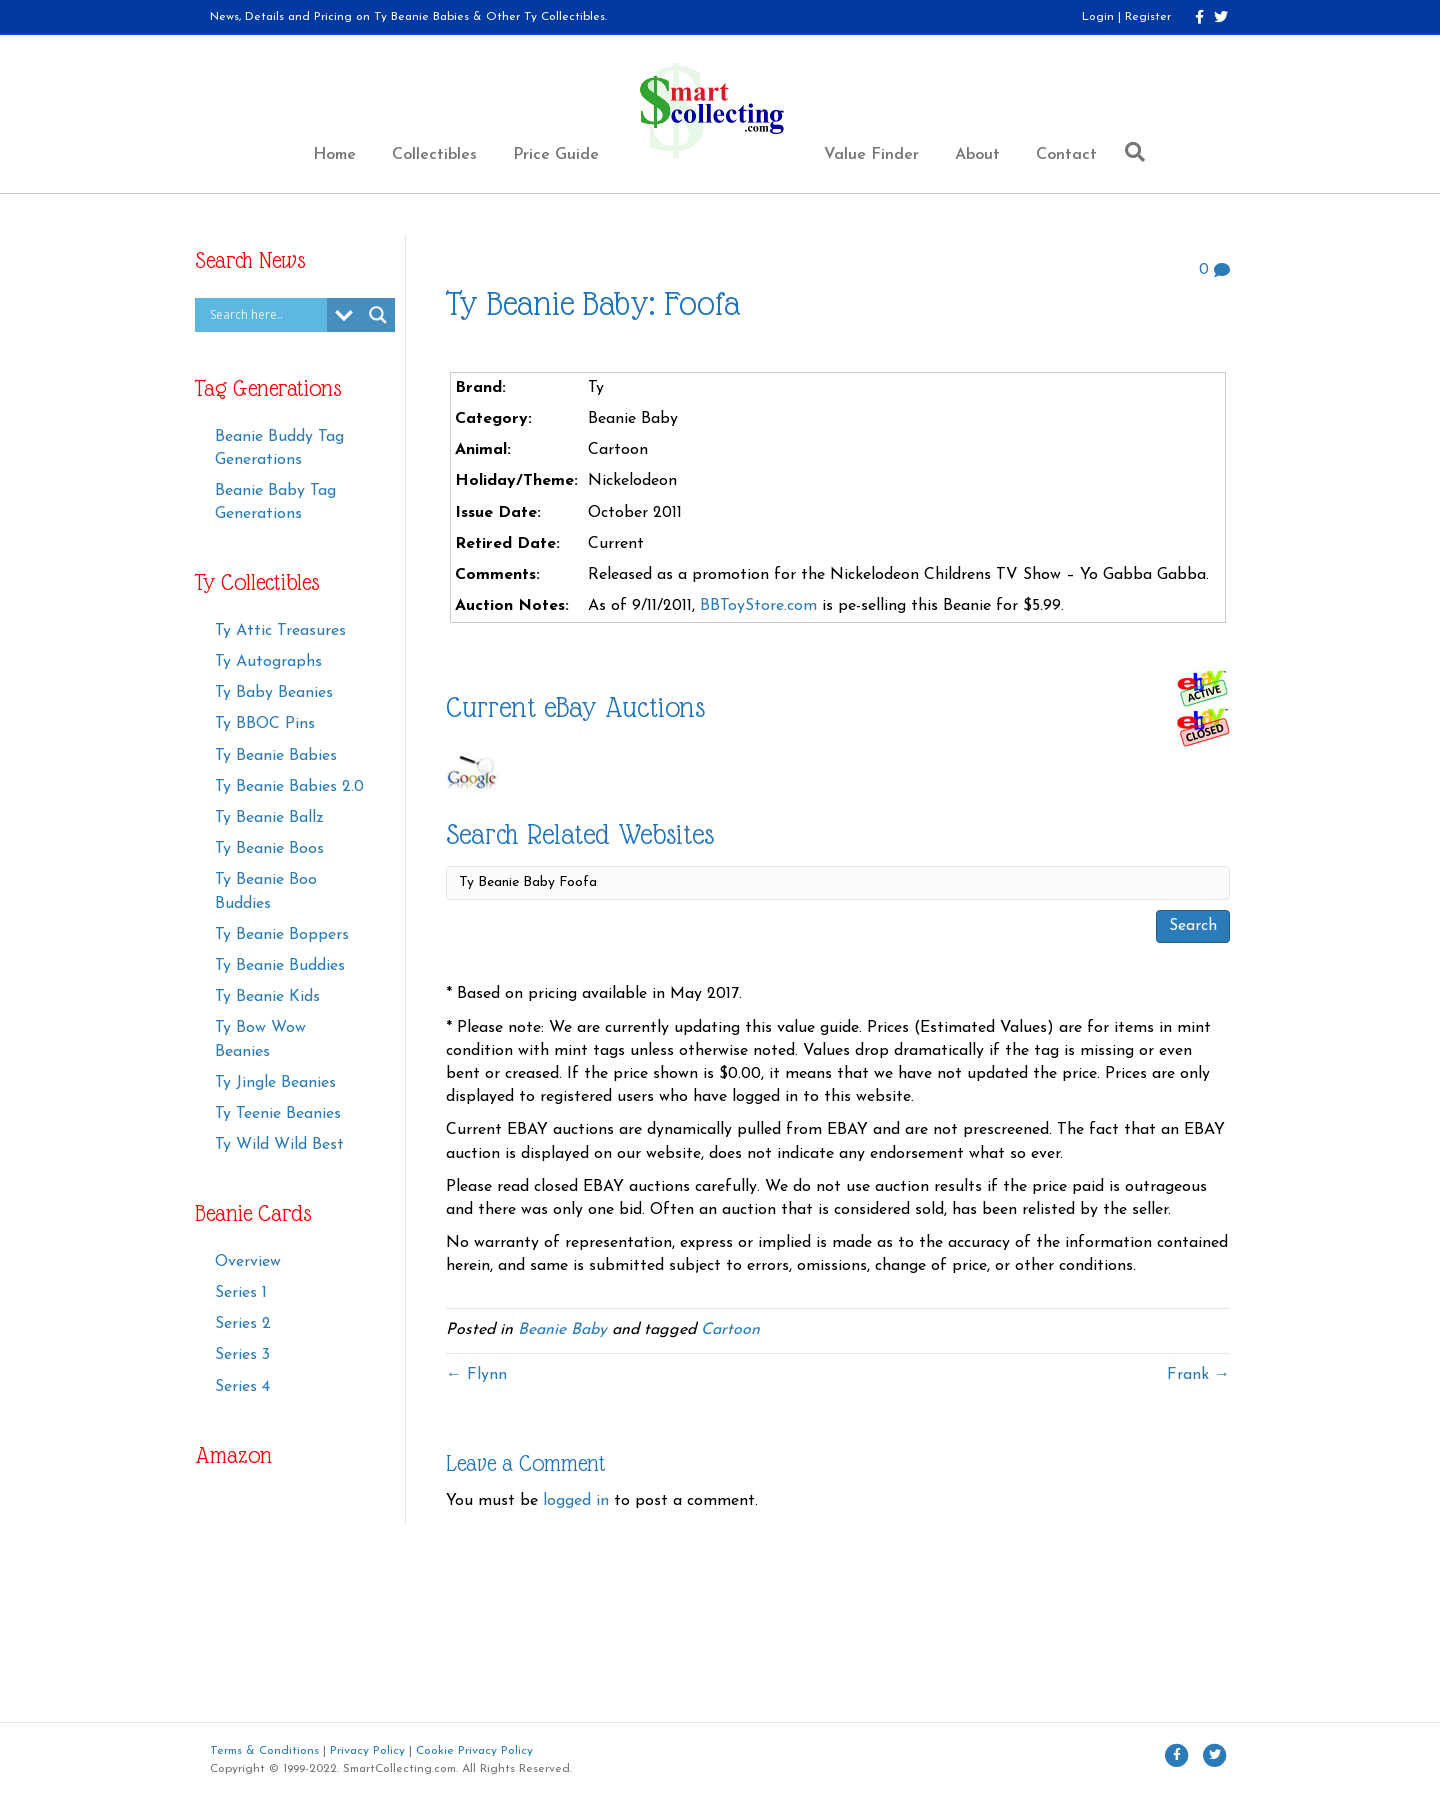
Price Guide (556, 155)
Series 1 (241, 1293)
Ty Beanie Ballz (269, 818)
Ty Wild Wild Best (279, 1145)
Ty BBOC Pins (265, 724)
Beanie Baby (562, 1330)
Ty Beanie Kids (267, 997)
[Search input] (266, 315)
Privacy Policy (367, 1751)
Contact (1066, 155)
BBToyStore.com (758, 606)
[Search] (1130, 152)
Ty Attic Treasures (280, 631)
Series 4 (242, 1387)
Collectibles (434, 155)
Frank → (1198, 1375)
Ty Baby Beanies (274, 693)
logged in (576, 1501)
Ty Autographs (268, 662)
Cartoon (730, 1330)
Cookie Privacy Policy (474, 1751)
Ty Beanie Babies (276, 756)
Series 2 (243, 1324)
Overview (248, 1262)
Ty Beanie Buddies (280, 966)
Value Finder (871, 155)
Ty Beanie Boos (269, 849)
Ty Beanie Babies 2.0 (289, 787)
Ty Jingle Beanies (275, 1083)
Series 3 (242, 1355)
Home (334, 155)
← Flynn (476, 1375)
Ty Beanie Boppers (282, 935)
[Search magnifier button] (378, 315)
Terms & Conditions (264, 1751)
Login (1098, 17)
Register (1148, 17)
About (977, 155)
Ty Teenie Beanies (278, 1114)
